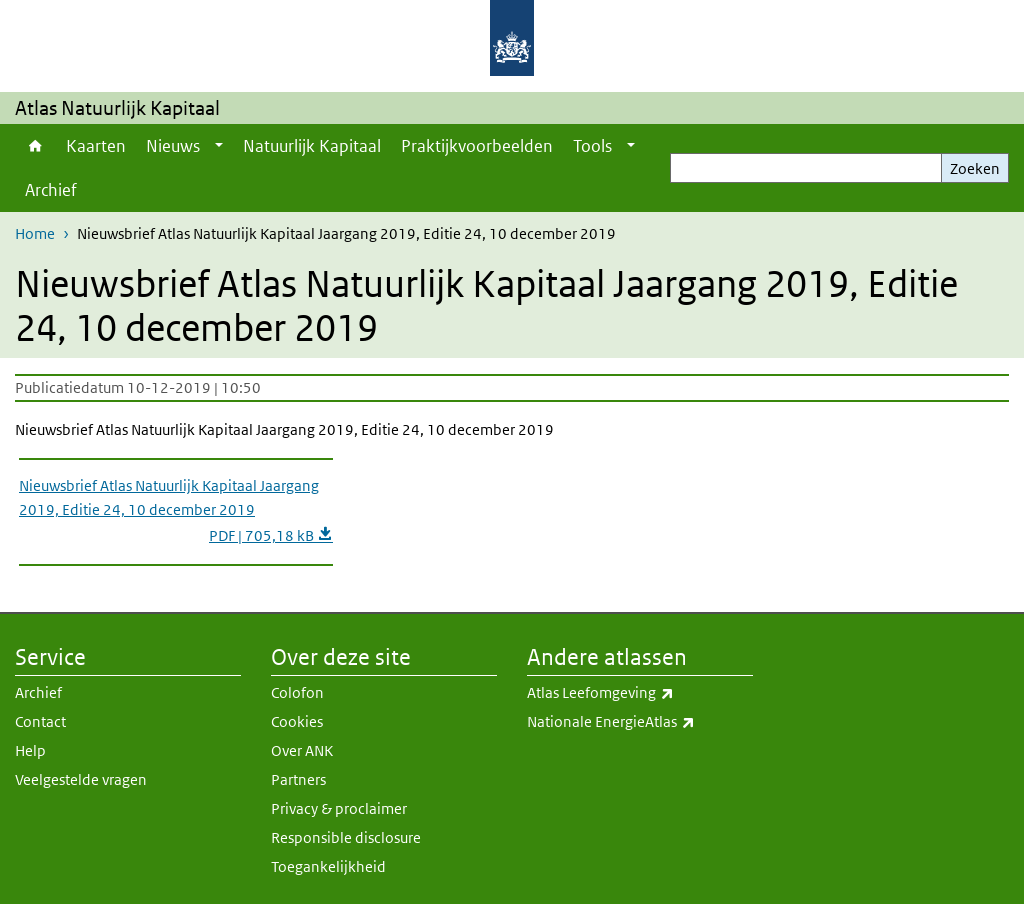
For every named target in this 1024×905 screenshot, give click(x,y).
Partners (298, 779)
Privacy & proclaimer (339, 808)
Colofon (297, 692)
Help (30, 750)
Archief (51, 190)
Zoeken (975, 168)
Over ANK (302, 750)
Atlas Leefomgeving (640, 693)
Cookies (297, 721)
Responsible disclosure (346, 837)
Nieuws (173, 146)
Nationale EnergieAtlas (640, 722)
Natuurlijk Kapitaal (312, 146)
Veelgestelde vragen (81, 779)
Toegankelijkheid (328, 866)
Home (35, 146)
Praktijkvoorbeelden (477, 146)
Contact (40, 721)
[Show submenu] (219, 146)
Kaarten (96, 146)
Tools (592, 146)
